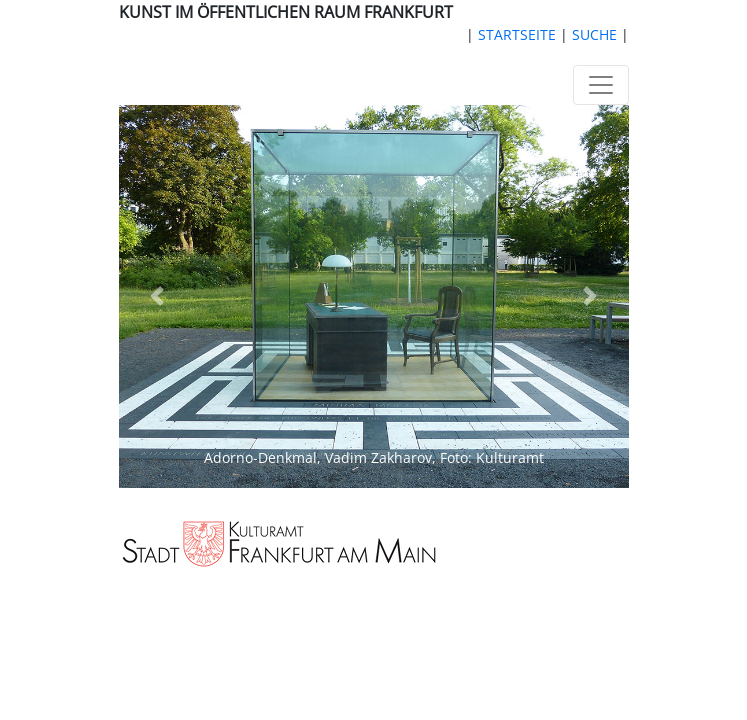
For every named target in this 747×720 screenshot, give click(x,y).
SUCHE (594, 34)
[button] (157, 296)
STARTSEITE (517, 34)
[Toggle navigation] (601, 85)
